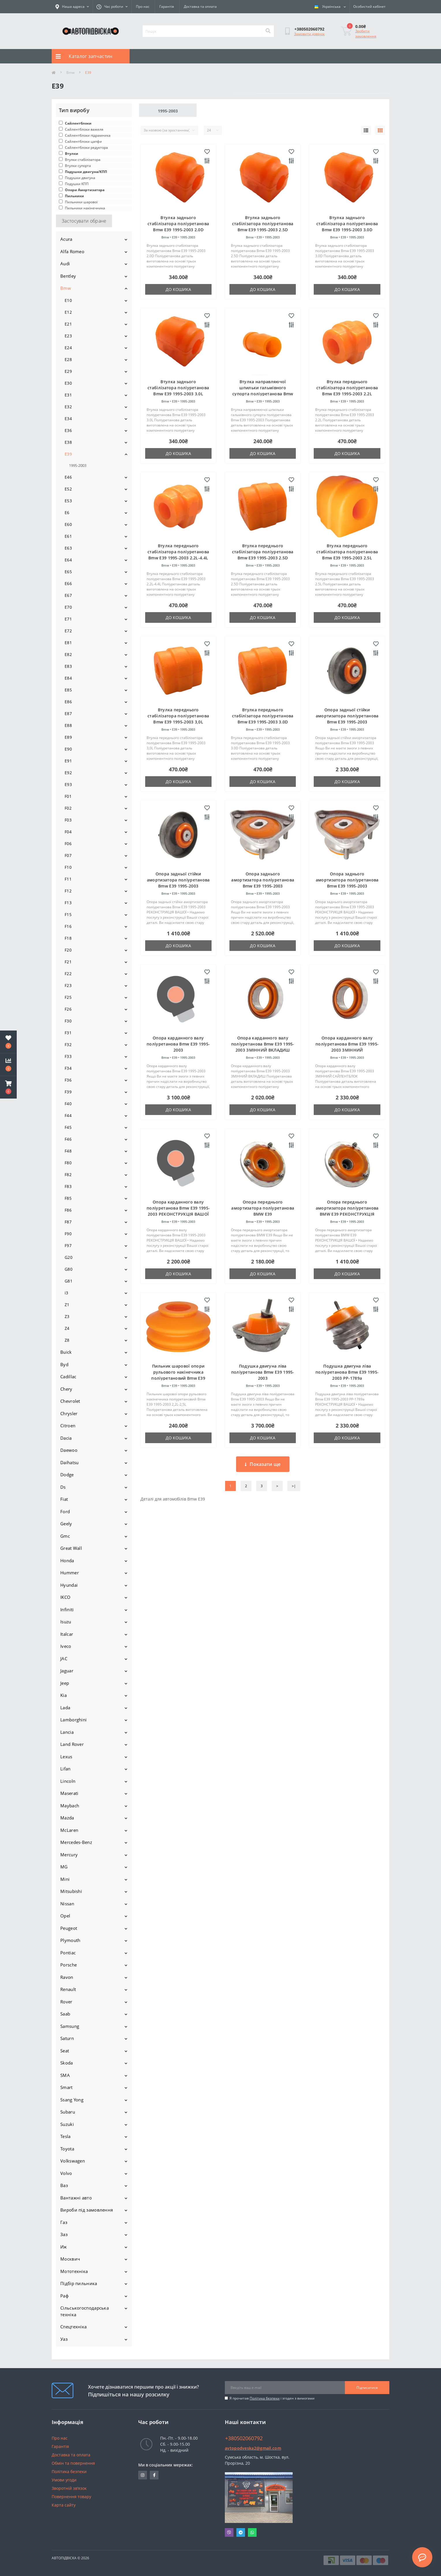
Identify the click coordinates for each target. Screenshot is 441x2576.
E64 (68, 560)
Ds (63, 1487)
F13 (68, 902)
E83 (68, 666)
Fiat (64, 1499)
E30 (68, 383)
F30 (68, 1021)
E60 (68, 524)
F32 (68, 1044)
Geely (66, 1523)
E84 (68, 678)
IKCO (65, 1597)
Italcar (66, 1634)
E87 (68, 713)
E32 (68, 406)
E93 (68, 784)
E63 (68, 548)
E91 (68, 761)
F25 (68, 997)
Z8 (67, 1340)
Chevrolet (70, 1401)
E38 (68, 442)
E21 (68, 324)
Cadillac (68, 1376)
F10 (68, 867)
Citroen (67, 1425)
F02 (68, 808)
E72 (68, 630)
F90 (68, 1233)
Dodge (67, 1474)
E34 (68, 418)
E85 (68, 690)
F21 (68, 961)
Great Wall (71, 1548)
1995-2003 (77, 465)
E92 (68, 772)
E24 (68, 347)
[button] (8, 1087)
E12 (68, 312)
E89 (68, 737)
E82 (68, 654)
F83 (68, 1186)
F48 (68, 1151)
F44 (68, 1115)
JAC (63, 1658)
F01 (68, 796)
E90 (68, 749)
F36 (68, 1080)
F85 (68, 1198)
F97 (68, 1245)
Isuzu (65, 1621)
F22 (68, 973)
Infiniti (67, 1609)
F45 (68, 1127)
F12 (68, 891)
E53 (68, 500)
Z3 (67, 1316)
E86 (68, 701)
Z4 (67, 1328)
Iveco (65, 1646)
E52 (68, 489)
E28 (68, 359)
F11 (68, 879)
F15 (68, 914)
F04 (68, 831)
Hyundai (69, 1585)
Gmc (65, 1536)
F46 (68, 1139)
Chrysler (68, 1413)
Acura (66, 239)
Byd (64, 1364)
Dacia (66, 1438)
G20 (68, 1257)
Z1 (67, 1304)
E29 (68, 371)
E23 (68, 336)
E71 (68, 619)
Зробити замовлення (365, 34)
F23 (68, 985)
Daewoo (68, 1450)
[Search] (268, 31)
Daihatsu (69, 1462)
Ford (65, 1511)
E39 (68, 454)
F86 (68, 1210)
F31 (68, 1032)
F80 (68, 1162)
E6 (67, 512)
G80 (68, 1269)
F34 (68, 1068)
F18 (68, 938)
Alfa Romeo (72, 251)
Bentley (68, 276)
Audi (65, 263)
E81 (68, 642)
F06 (68, 843)
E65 (68, 571)
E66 (68, 583)
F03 (68, 820)
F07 (68, 855)
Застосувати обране (84, 221)
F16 (68, 926)
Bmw (70, 72)
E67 (68, 595)
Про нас (143, 6)
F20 (68, 950)
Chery (66, 1389)
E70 (68, 607)
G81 (68, 1281)
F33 (68, 1056)
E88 (68, 725)
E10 (68, 300)
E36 (68, 430)
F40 (68, 1103)
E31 (68, 395)
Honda (67, 1560)
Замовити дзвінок (309, 33)
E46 (68, 477)
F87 (68, 1222)
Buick (66, 1352)
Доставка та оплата (200, 6)
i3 (66, 1292)
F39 (68, 1092)
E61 (68, 536)
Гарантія (166, 6)
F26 (68, 1009)
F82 (68, 1174)
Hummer (69, 1572)
